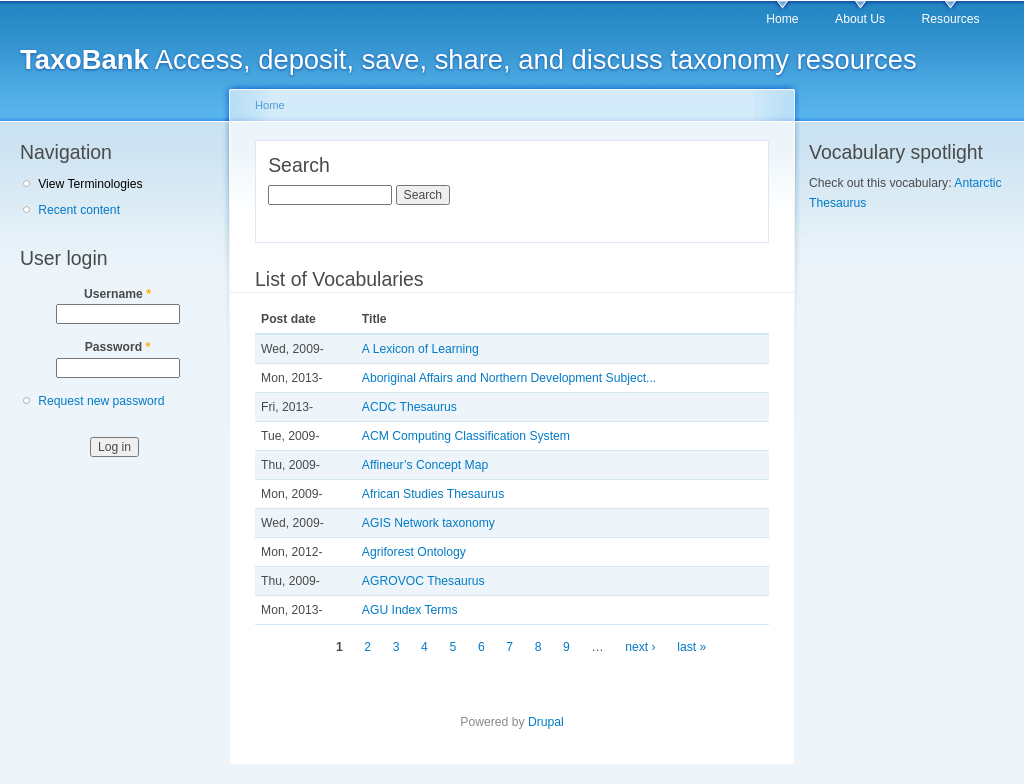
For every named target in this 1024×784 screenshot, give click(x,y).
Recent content (79, 210)
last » (691, 647)
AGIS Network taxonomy (428, 523)
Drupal (546, 722)
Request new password (101, 401)
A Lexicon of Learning (420, 349)
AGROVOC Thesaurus (423, 581)
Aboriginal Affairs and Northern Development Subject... (509, 378)
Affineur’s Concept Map (425, 465)
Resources (951, 19)
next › (640, 647)
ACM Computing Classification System (466, 436)
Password (118, 347)
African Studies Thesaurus (433, 494)
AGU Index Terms (410, 610)
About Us (860, 19)
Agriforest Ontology (414, 552)
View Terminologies (90, 184)
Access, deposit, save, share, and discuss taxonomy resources (468, 59)
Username (117, 294)
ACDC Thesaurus (409, 407)
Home (782, 19)
